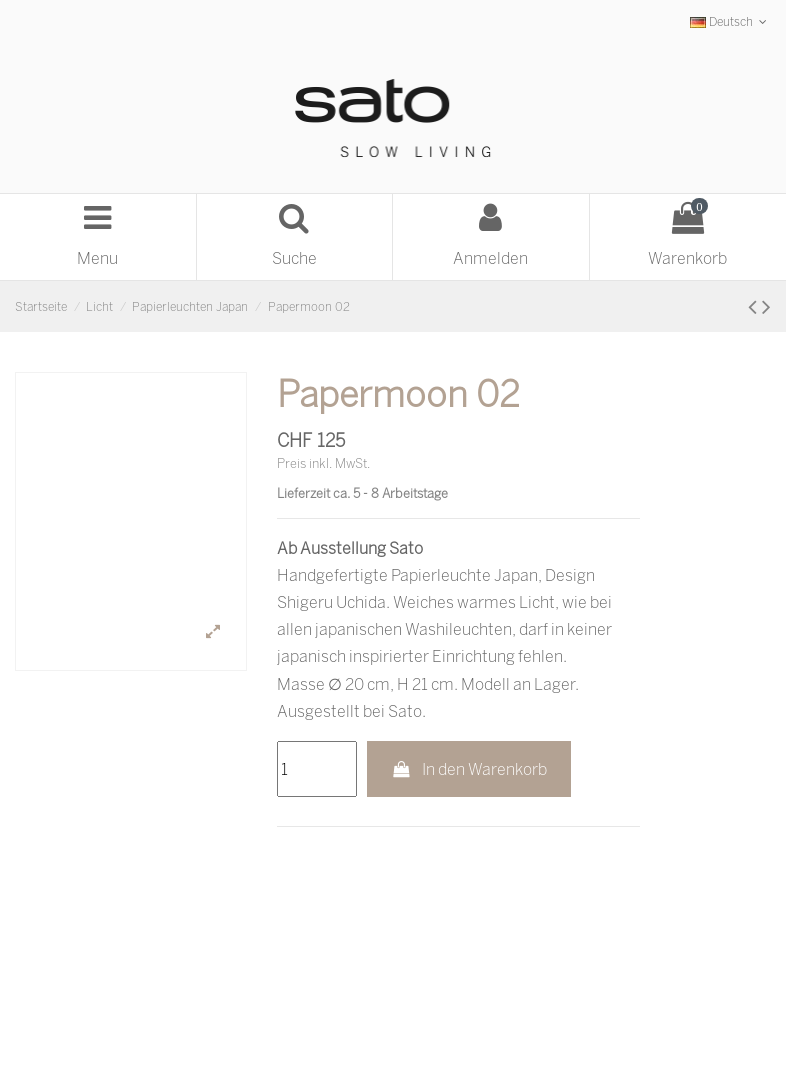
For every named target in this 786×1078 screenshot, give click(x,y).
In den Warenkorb (469, 769)
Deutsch (730, 21)
